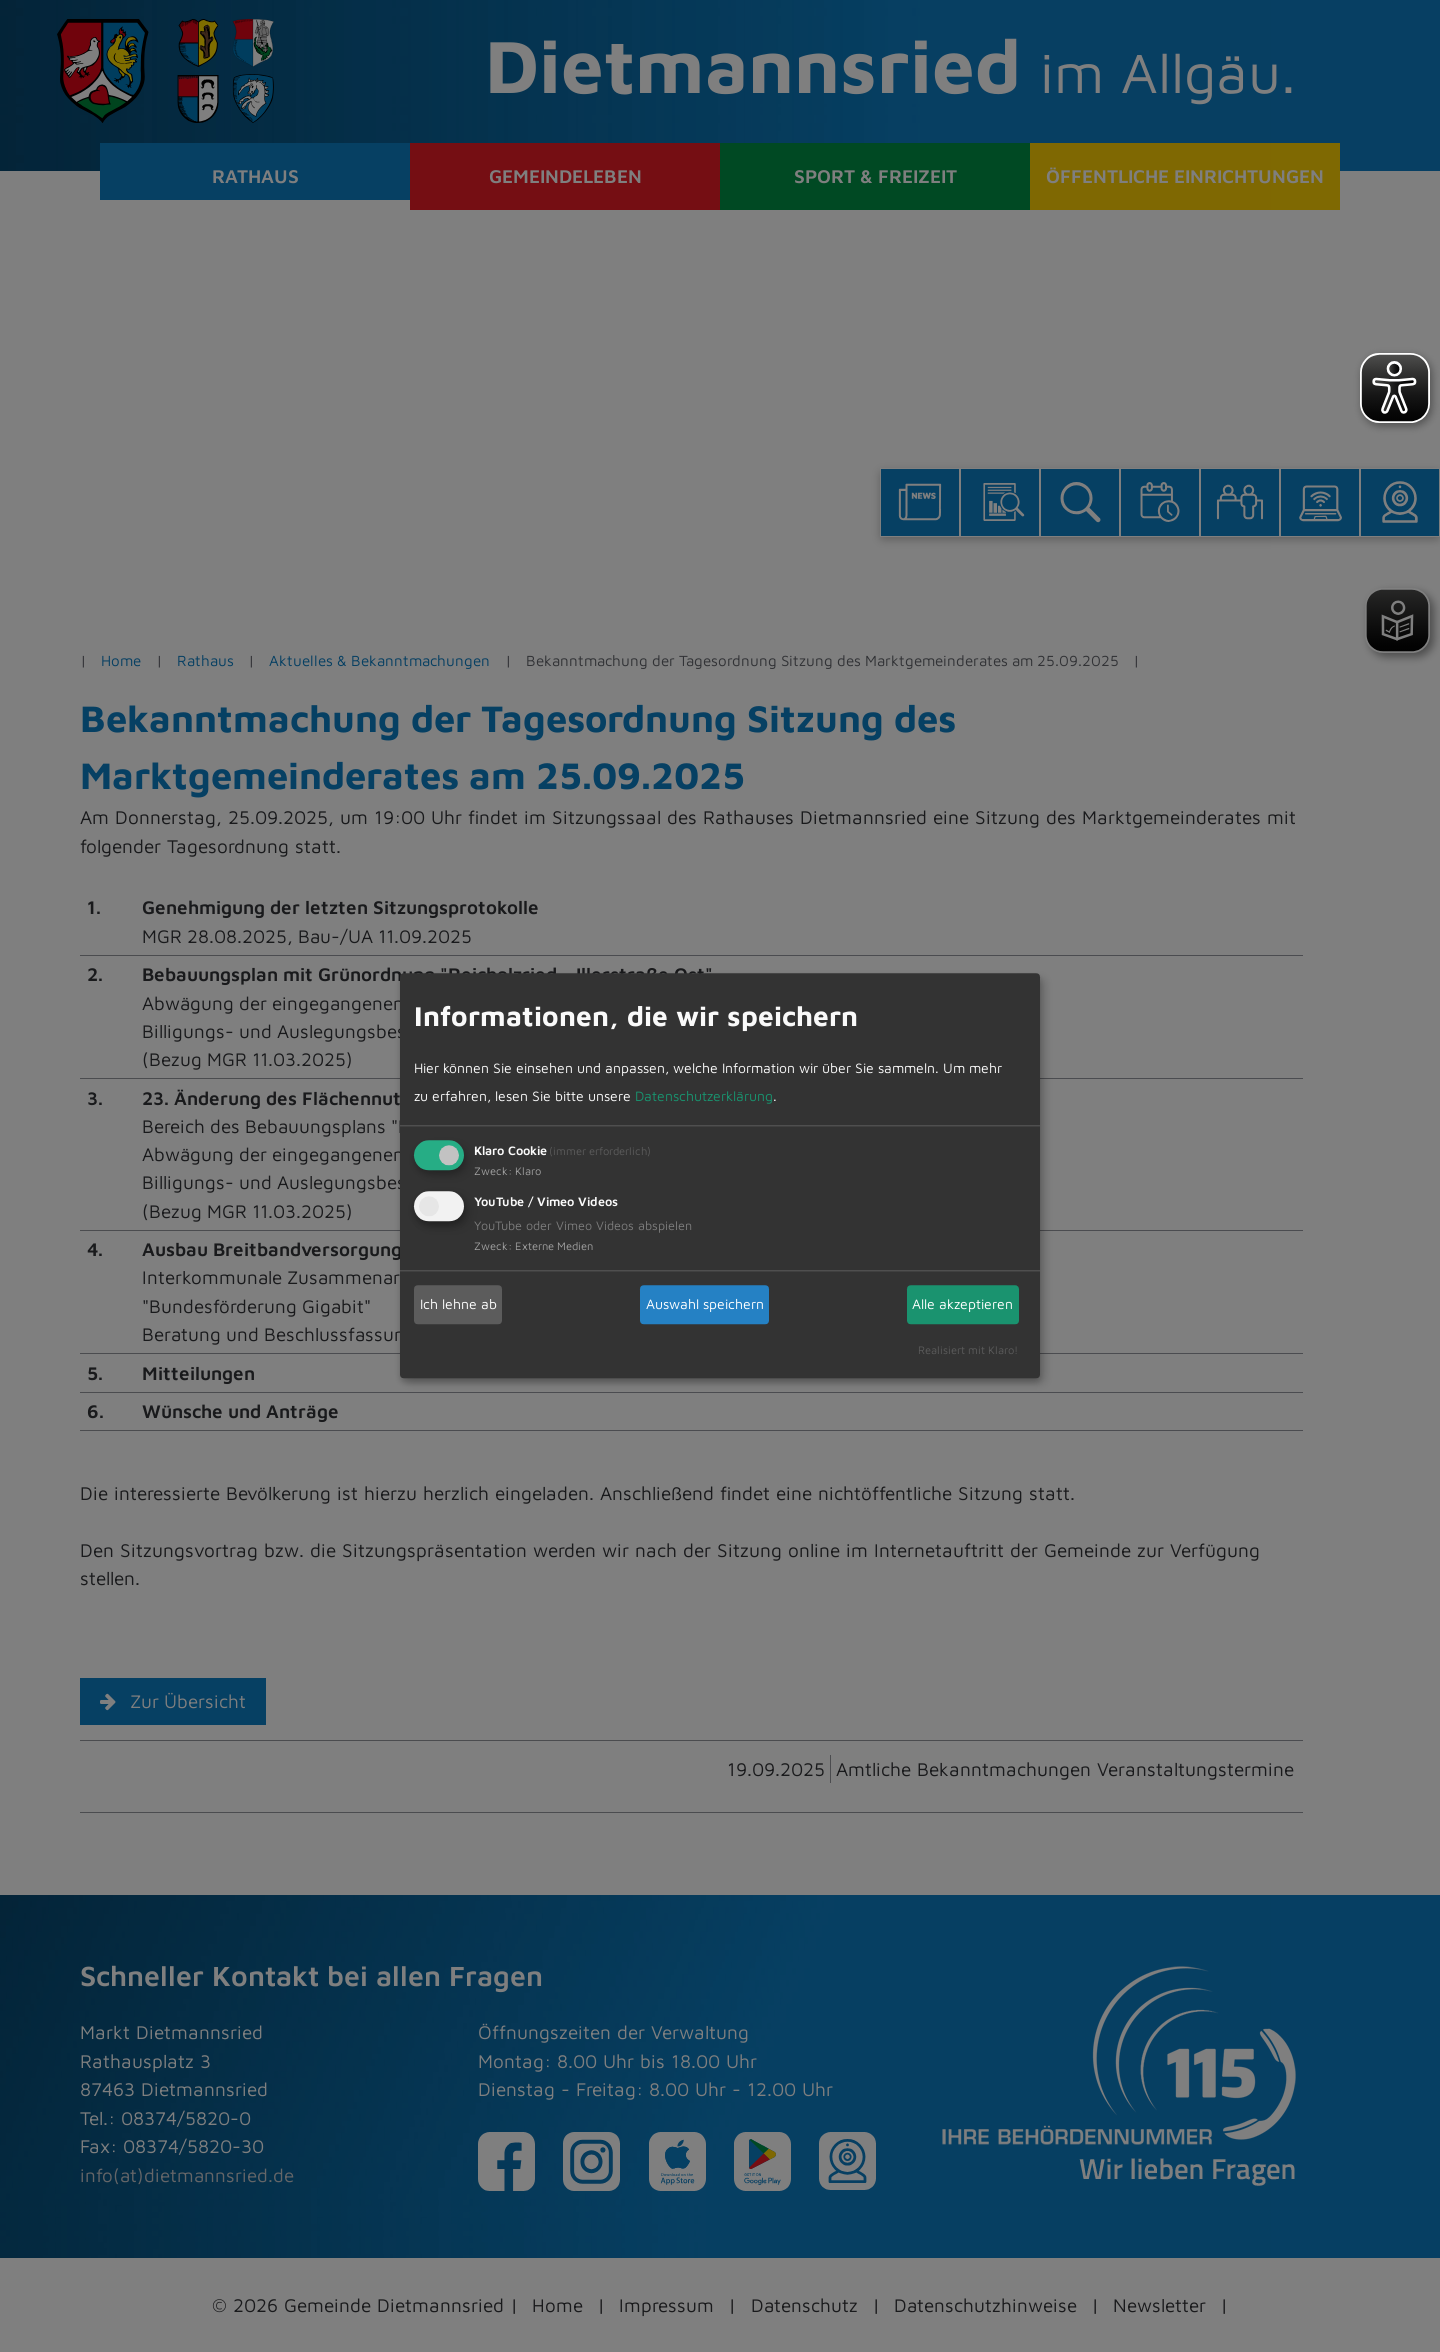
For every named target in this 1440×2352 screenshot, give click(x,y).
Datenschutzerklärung (704, 1095)
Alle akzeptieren (962, 1303)
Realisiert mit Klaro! (968, 1349)
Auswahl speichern (705, 1303)
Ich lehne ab (458, 1303)
